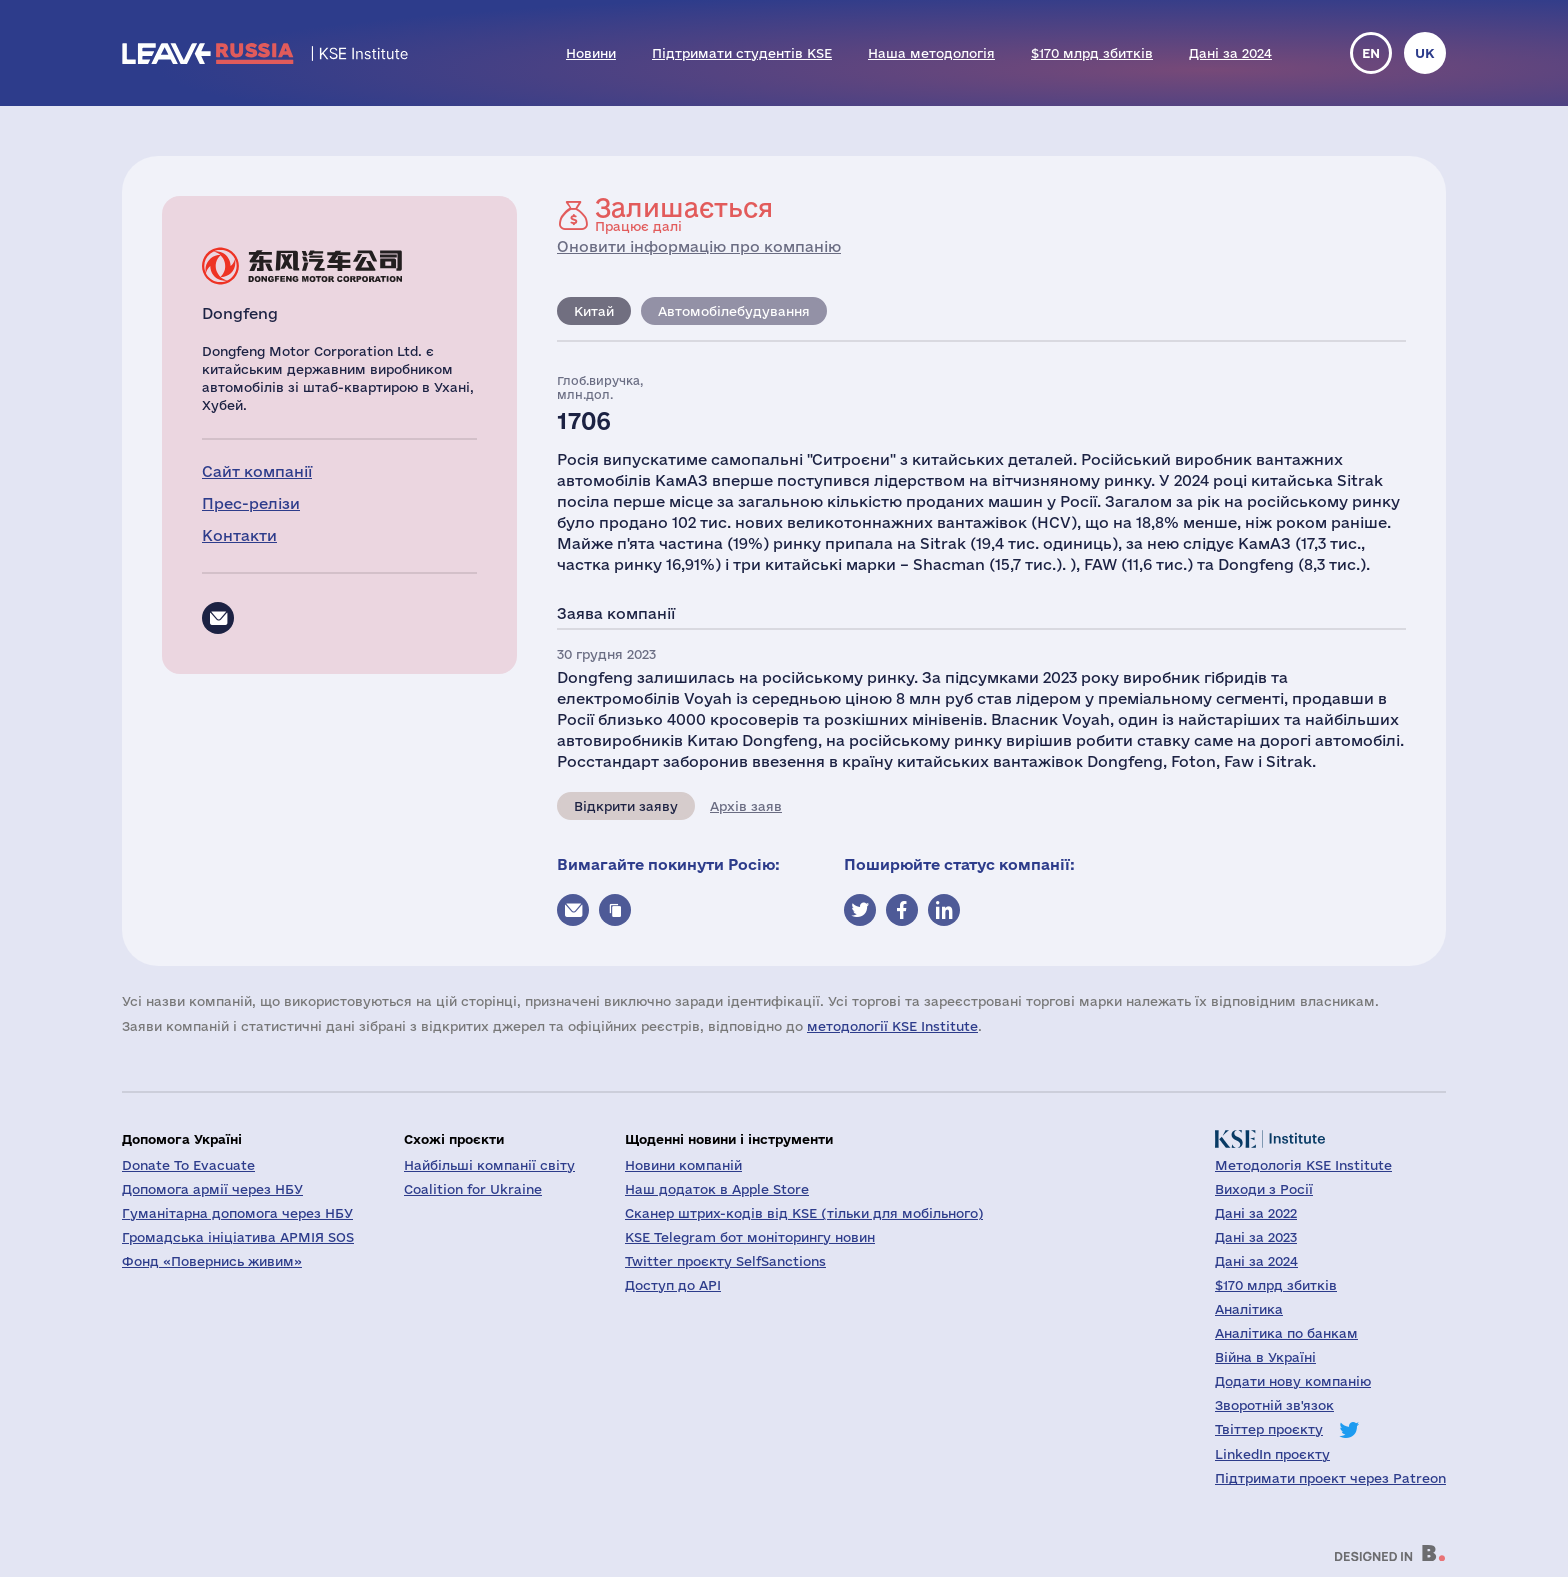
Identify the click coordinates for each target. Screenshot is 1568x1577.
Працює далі (684, 214)
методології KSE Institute (892, 1026)
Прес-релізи (251, 503)
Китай (594, 311)
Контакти (239, 535)
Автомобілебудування (734, 311)
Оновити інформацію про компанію (699, 246)
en (1371, 53)
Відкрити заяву (626, 806)
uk (1425, 53)
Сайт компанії (257, 471)
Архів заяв (746, 806)
